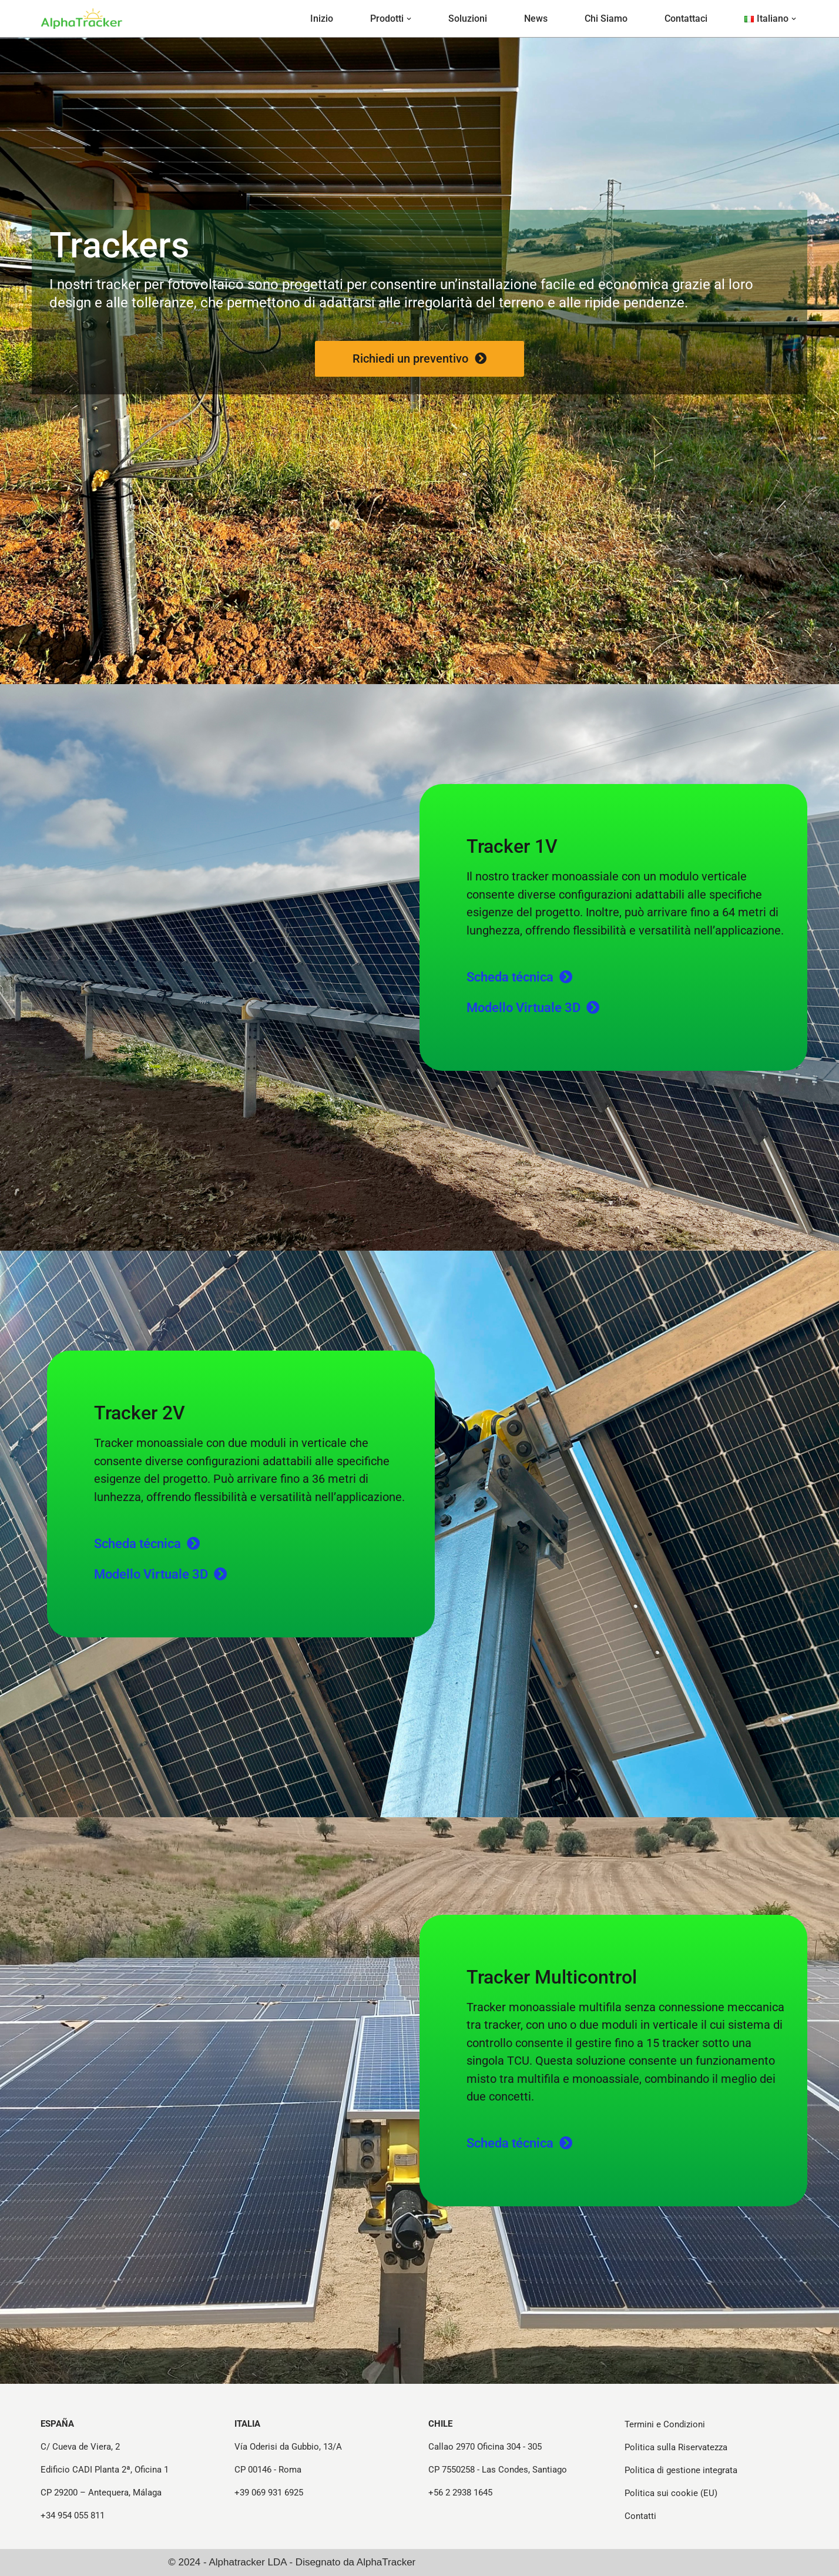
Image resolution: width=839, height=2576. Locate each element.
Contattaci (686, 18)
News (536, 18)
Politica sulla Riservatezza (676, 2447)
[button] (409, 18)
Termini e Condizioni (665, 2424)
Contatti (640, 2516)
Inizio (321, 18)
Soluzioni (467, 18)
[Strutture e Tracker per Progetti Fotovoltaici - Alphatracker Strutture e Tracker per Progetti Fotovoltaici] (82, 18)
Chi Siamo (606, 18)
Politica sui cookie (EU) (671, 2493)
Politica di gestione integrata (681, 2470)
